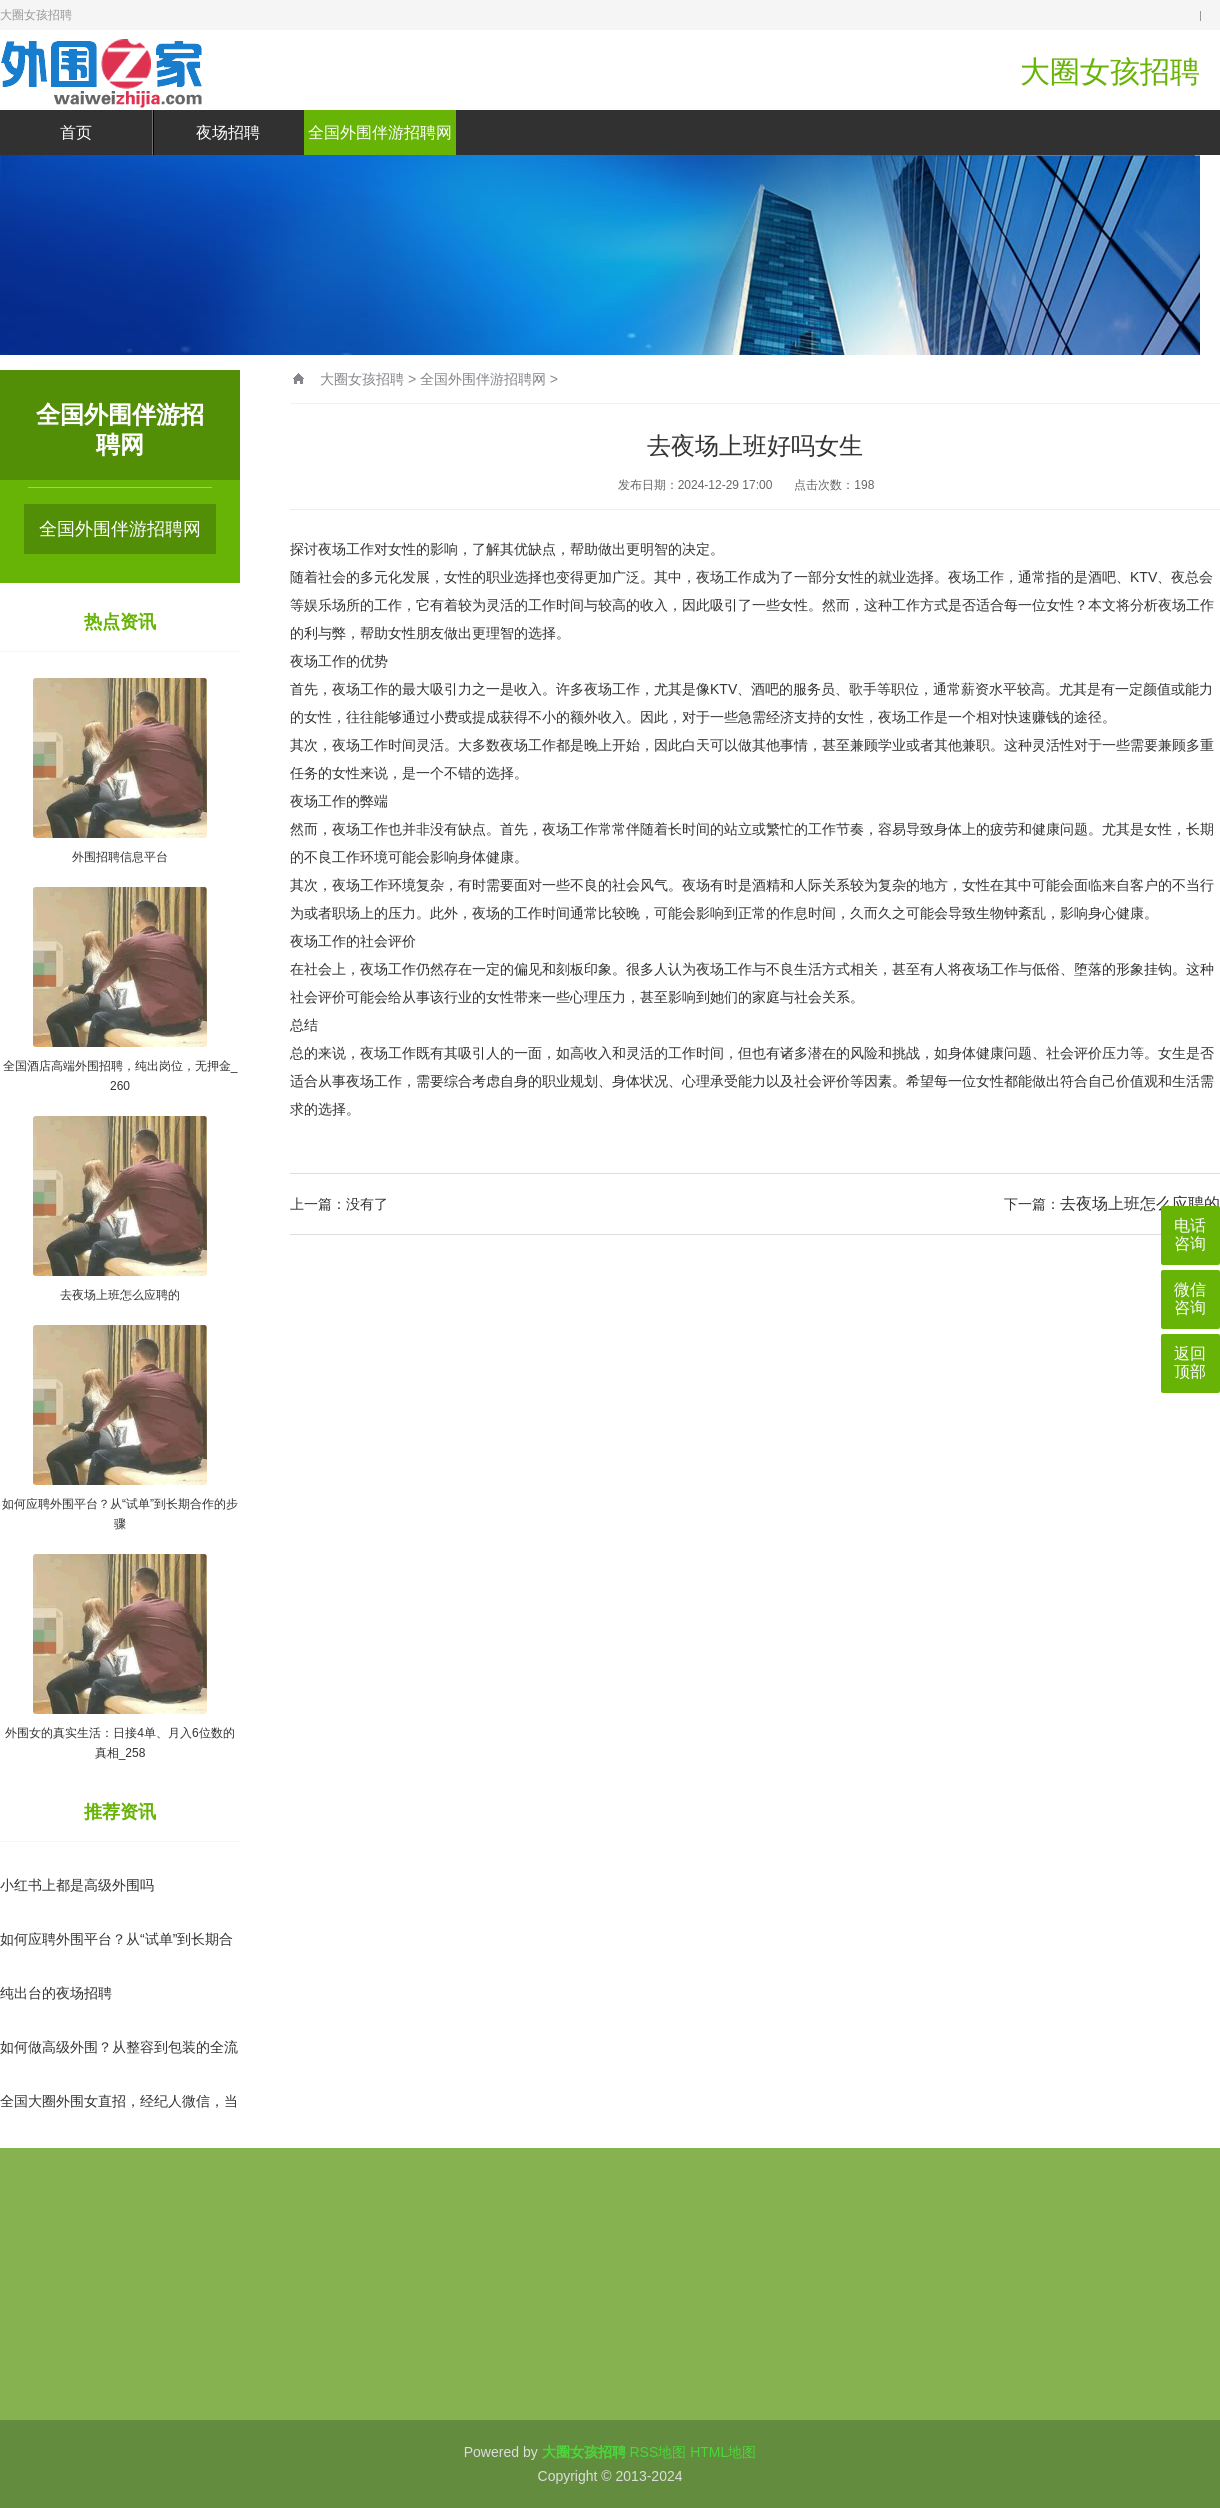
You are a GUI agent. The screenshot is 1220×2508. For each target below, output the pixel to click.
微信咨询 (1190, 1298)
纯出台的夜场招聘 (56, 1993)
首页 (76, 132)
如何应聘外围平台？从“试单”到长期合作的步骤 (116, 1956)
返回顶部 (1190, 1362)
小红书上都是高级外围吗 (77, 1885)
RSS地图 (657, 2452)
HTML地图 (723, 2452)
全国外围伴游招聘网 (380, 132)
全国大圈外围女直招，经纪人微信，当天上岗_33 (119, 2118)
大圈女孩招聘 (362, 379)
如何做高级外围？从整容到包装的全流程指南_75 (119, 2064)
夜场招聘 (228, 132)
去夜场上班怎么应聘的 (1140, 1203)
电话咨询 (1190, 1234)
